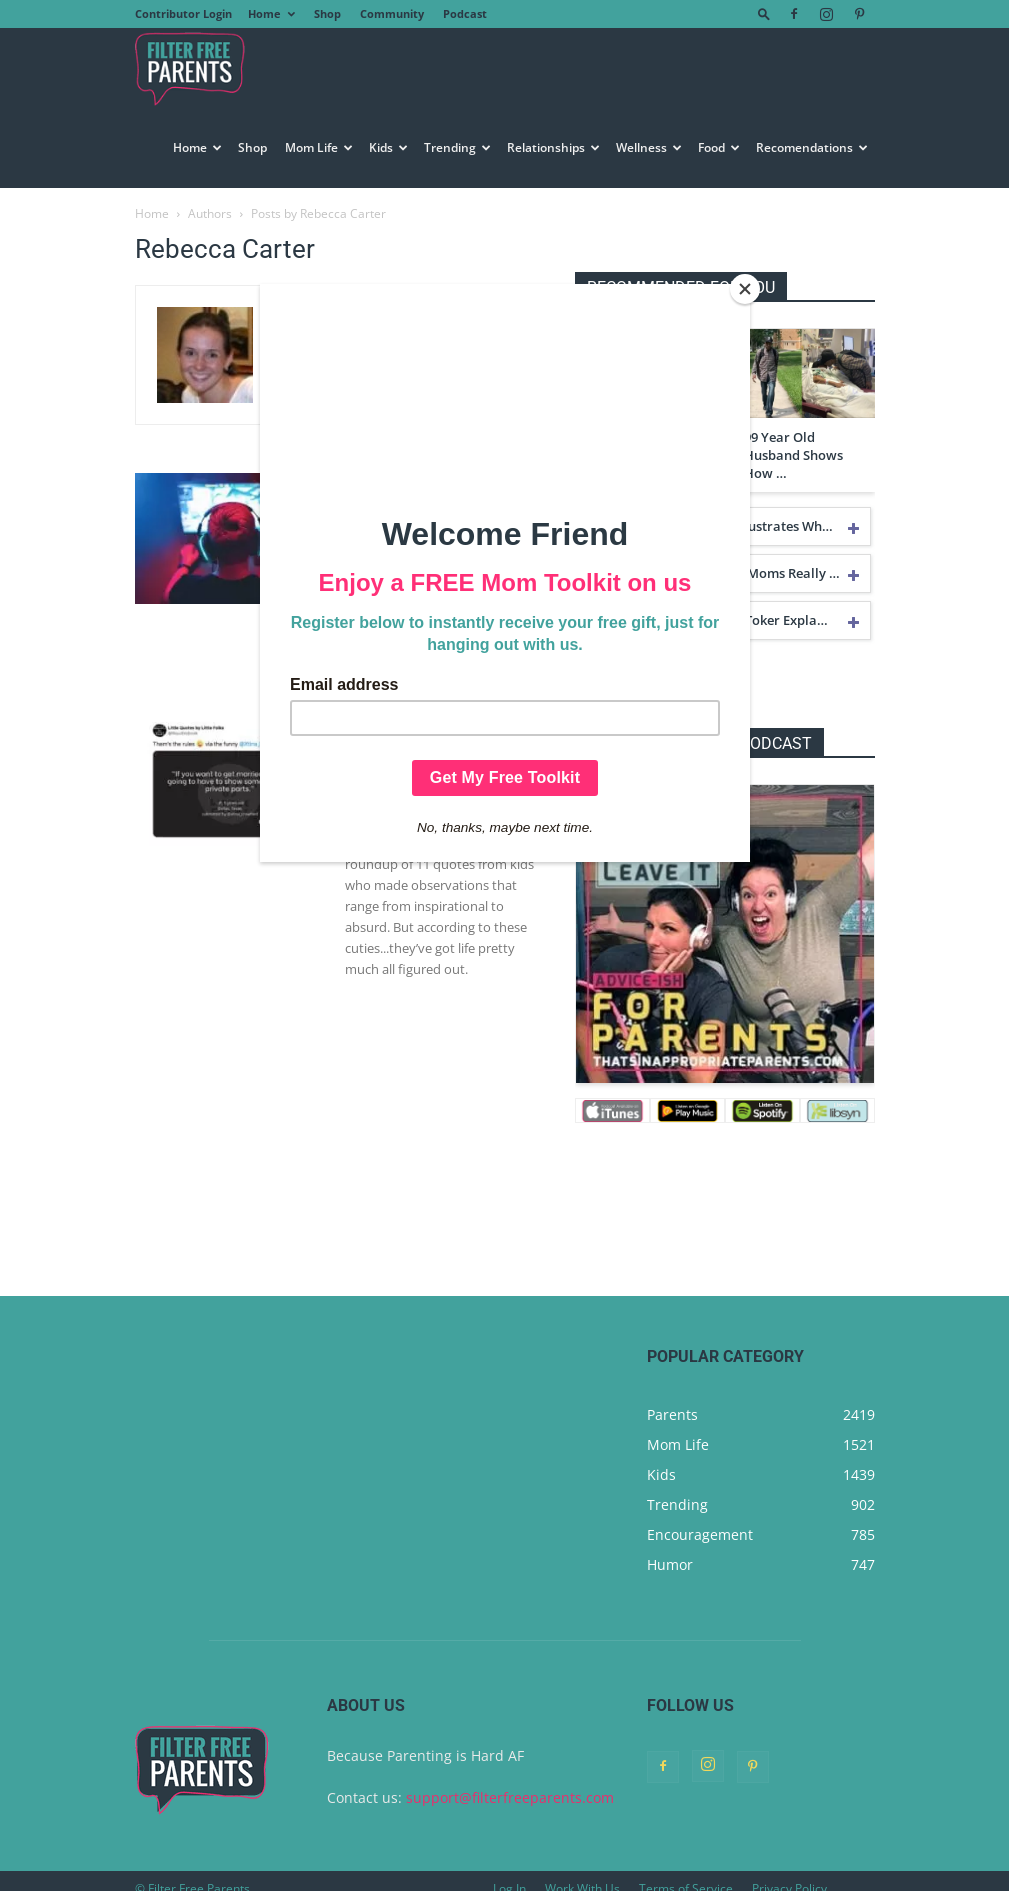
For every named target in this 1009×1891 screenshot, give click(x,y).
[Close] (745, 289)
